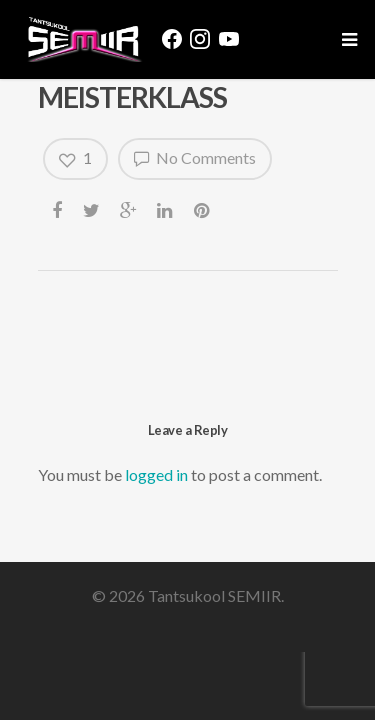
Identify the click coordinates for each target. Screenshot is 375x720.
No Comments (195, 158)
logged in (156, 474)
